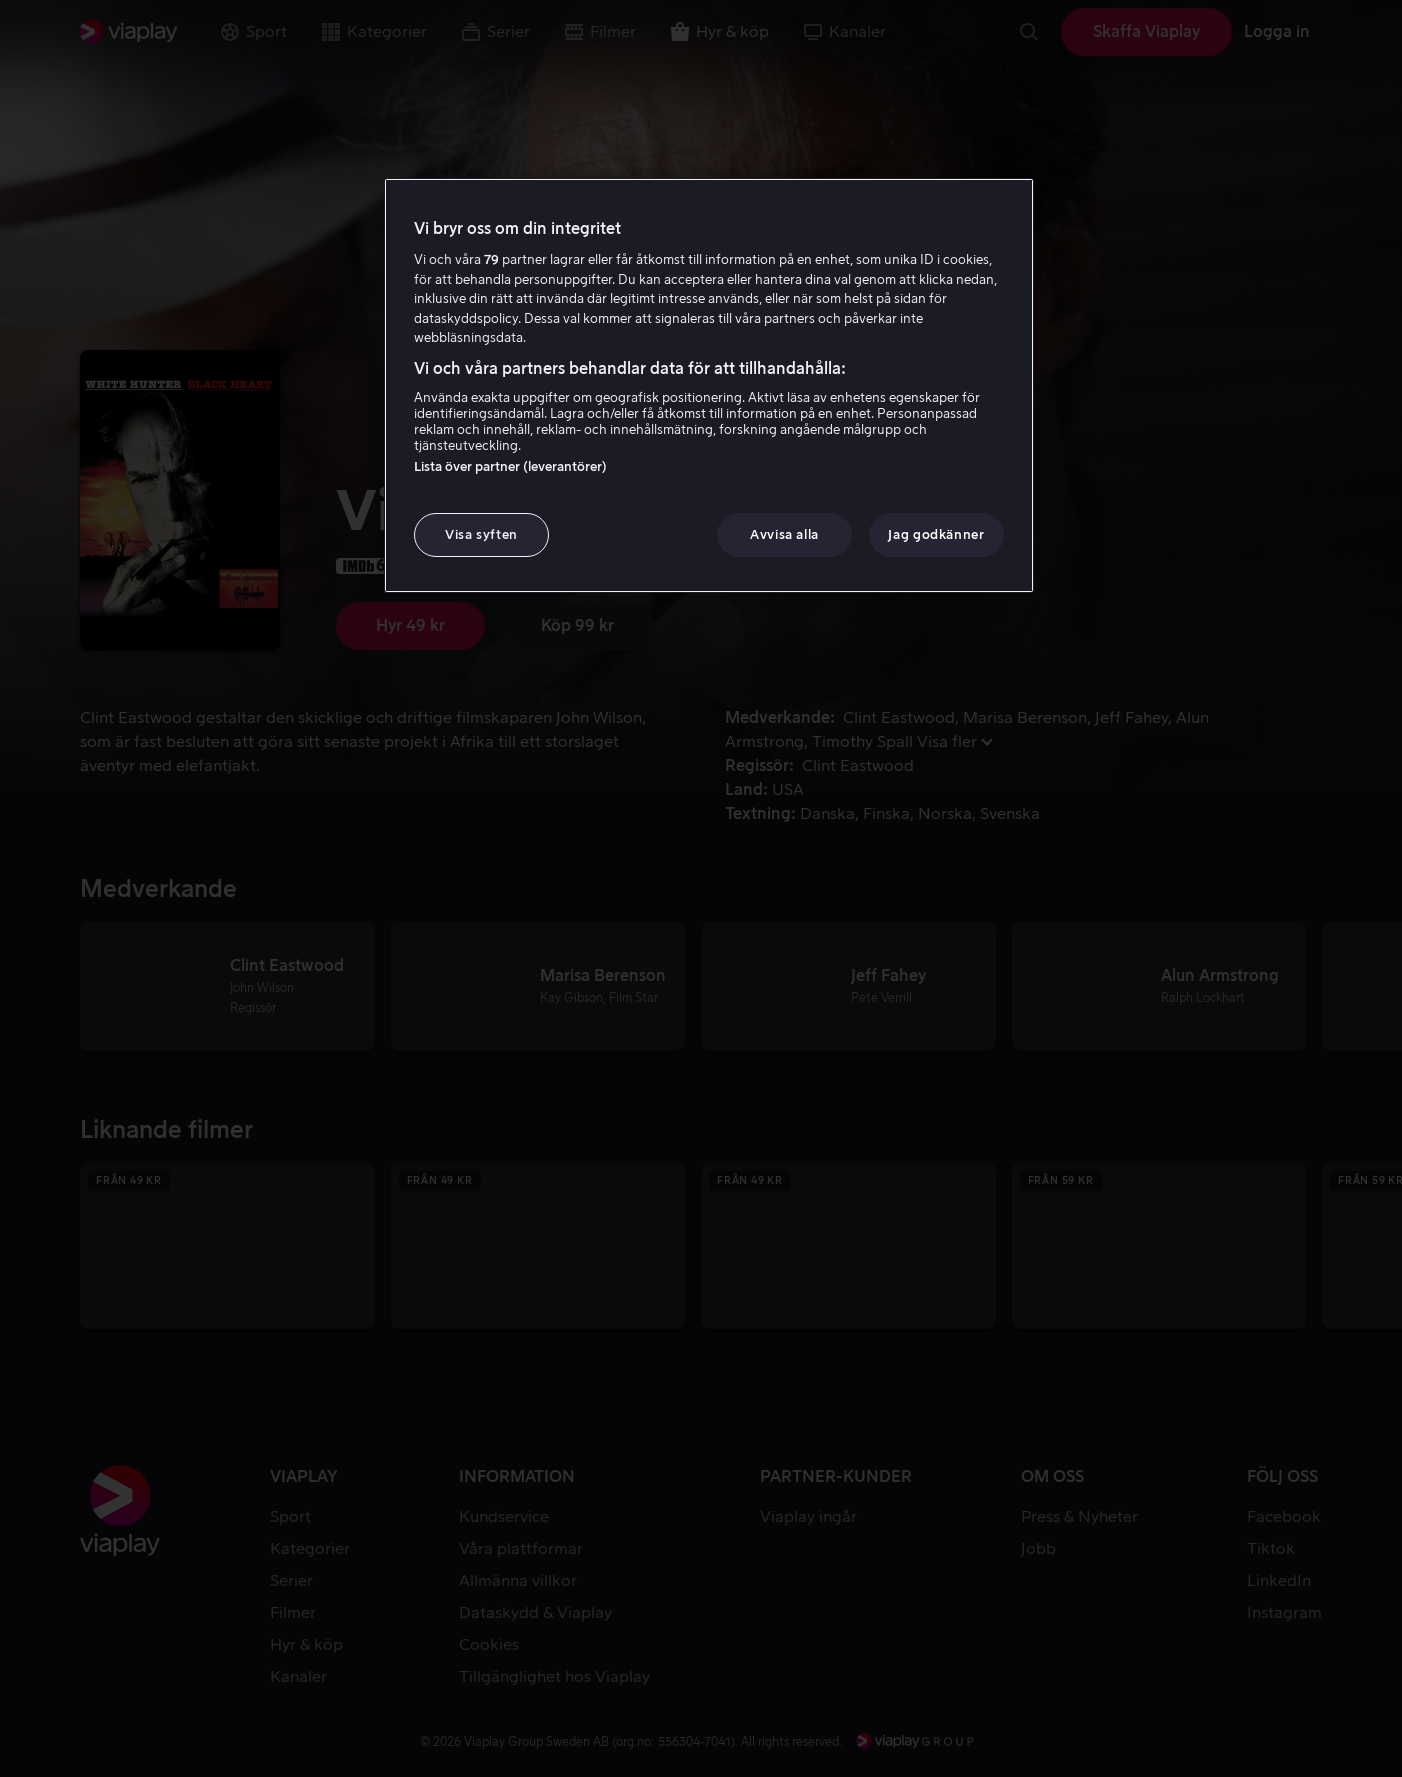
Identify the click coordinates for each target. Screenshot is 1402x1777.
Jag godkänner (936, 534)
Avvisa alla (784, 534)
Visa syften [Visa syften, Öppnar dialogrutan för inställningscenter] (481, 534)
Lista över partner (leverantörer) (510, 466)
